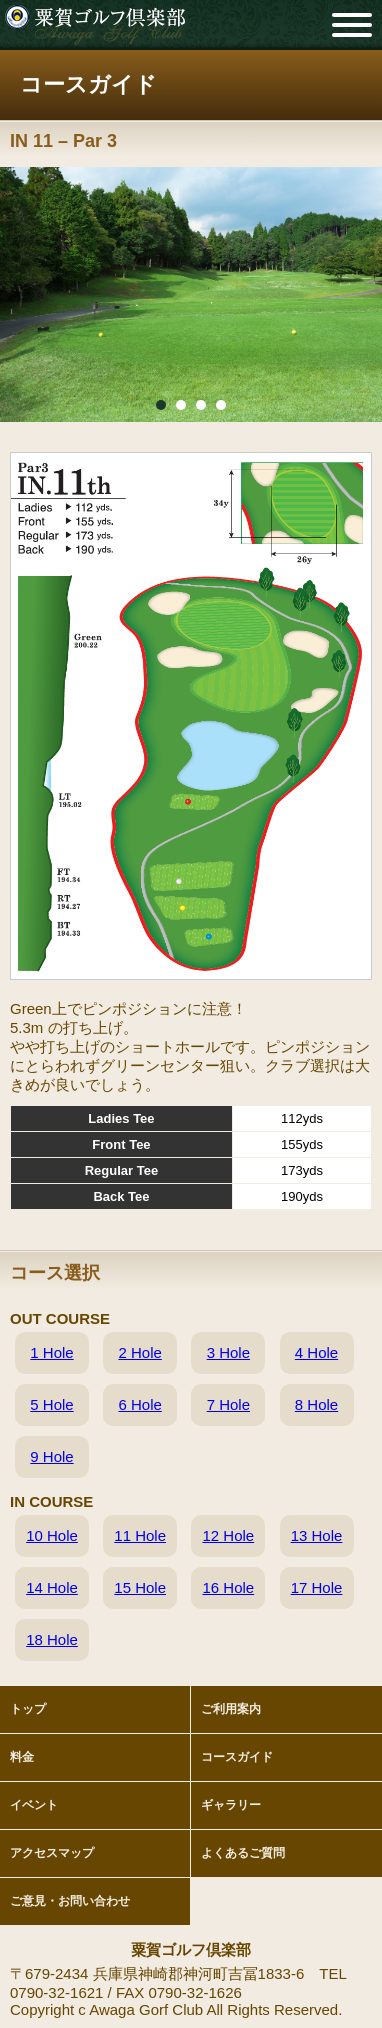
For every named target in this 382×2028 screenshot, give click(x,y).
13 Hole (317, 1535)
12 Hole (228, 1535)
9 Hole (51, 1456)
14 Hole (52, 1587)
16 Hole (228, 1587)
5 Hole (51, 1404)
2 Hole (139, 1352)
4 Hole (316, 1352)
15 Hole (140, 1587)
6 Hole (139, 1404)
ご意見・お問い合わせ (70, 1901)
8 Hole (316, 1404)
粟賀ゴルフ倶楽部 (95, 25)
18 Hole (52, 1639)
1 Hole (51, 1352)
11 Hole (140, 1535)
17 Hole (317, 1587)
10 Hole (52, 1535)
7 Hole (228, 1404)
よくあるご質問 (243, 1853)
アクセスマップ (52, 1853)
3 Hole (228, 1352)
